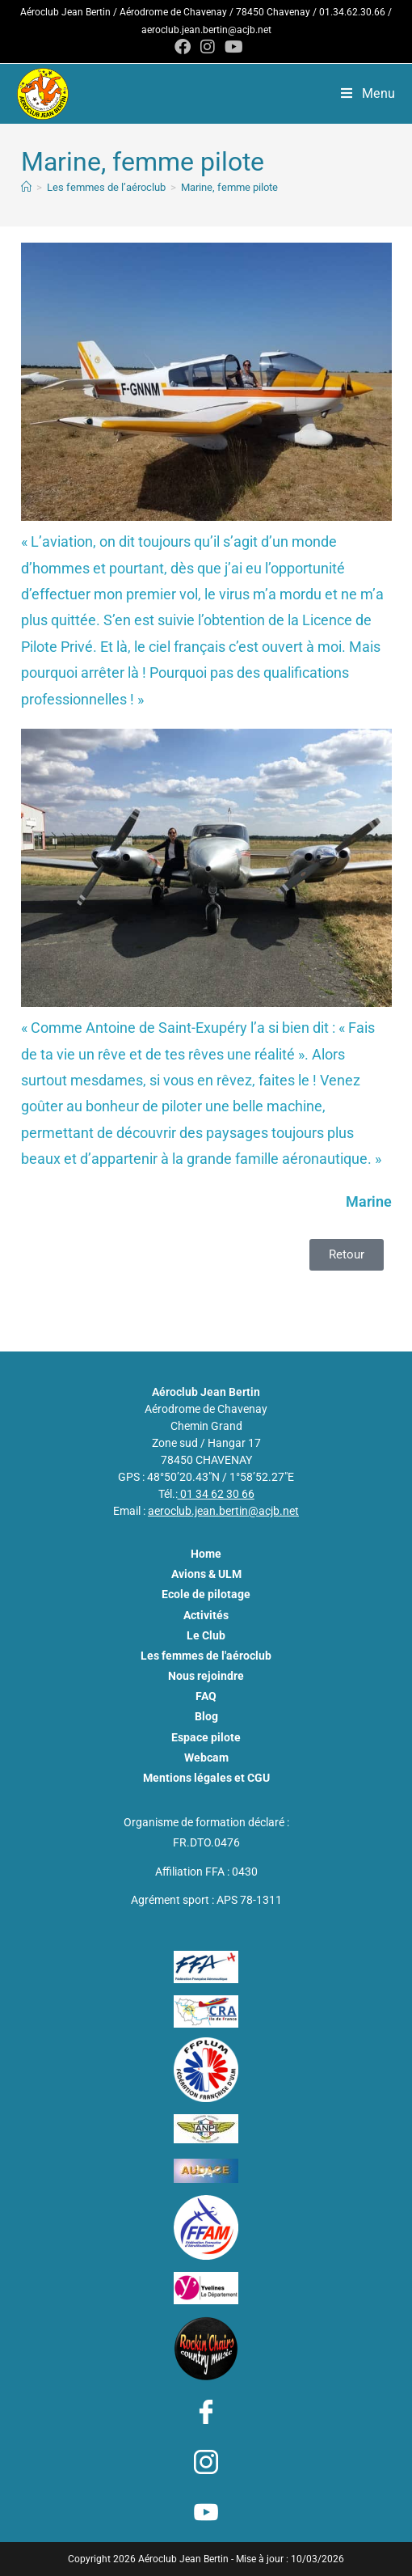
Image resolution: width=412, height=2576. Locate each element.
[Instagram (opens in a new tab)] (207, 47)
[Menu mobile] (368, 93)
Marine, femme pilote (229, 187)
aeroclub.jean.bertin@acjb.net (206, 30)
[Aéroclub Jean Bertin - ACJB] (26, 187)
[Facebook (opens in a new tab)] (182, 47)
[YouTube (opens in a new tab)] (231, 47)
